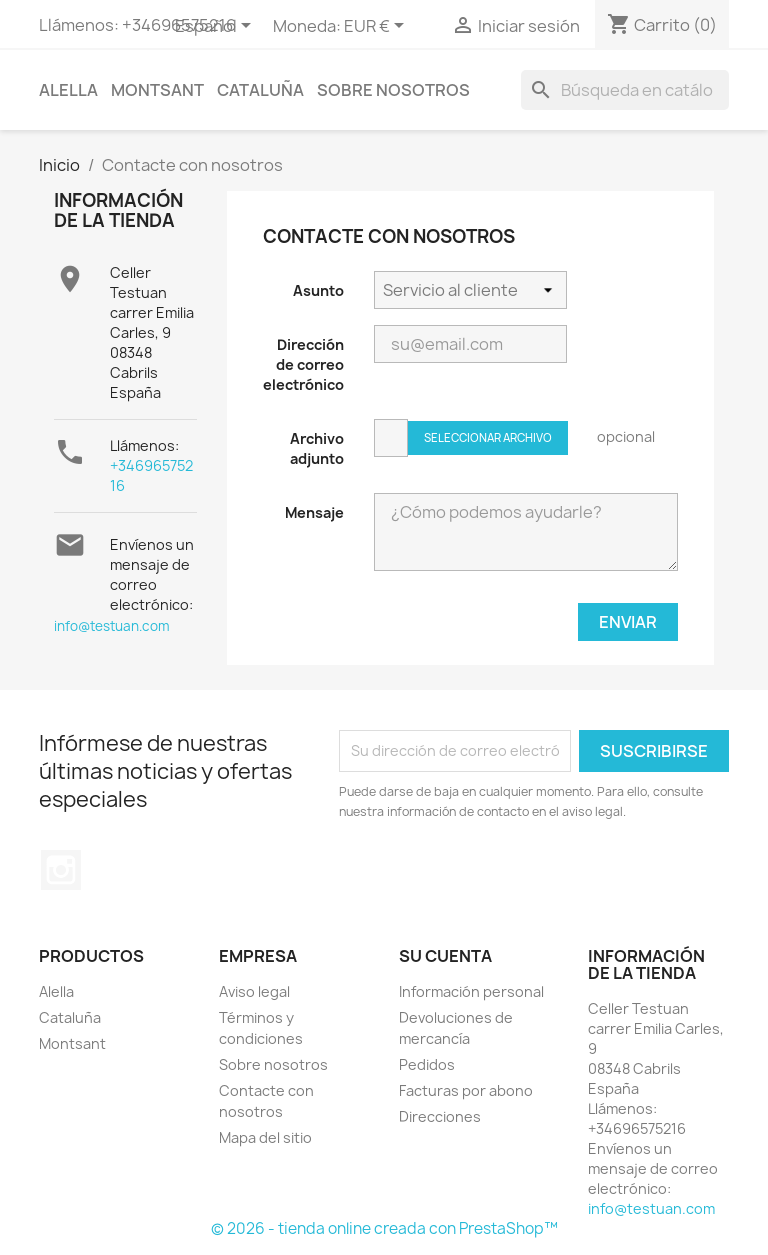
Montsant (157, 90)
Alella (68, 90)
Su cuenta (445, 956)
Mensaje (314, 512)
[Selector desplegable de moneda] (377, 27)
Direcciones (440, 1116)
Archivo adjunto (317, 448)
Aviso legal (254, 991)
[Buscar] (625, 90)
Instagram (61, 870)
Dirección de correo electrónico (303, 364)
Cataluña (260, 90)
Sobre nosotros (393, 90)
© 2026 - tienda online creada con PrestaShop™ (384, 1228)
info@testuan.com (112, 626)
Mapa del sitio (265, 1137)
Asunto (318, 290)
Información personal (471, 991)
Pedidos (427, 1064)
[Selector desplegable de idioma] (216, 27)
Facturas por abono (466, 1090)
